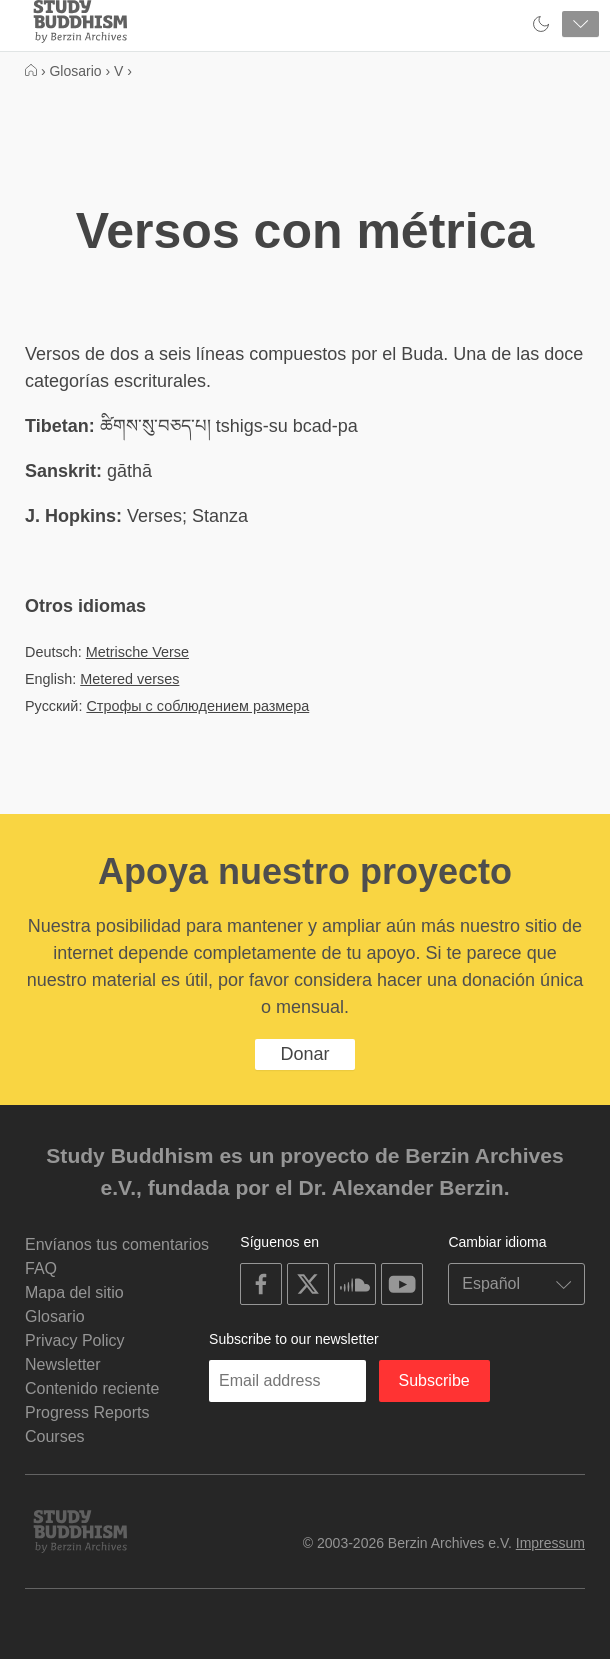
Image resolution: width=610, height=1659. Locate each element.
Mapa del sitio (74, 1292)
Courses (55, 1436)
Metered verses (129, 679)
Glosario (55, 1316)
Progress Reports (87, 1412)
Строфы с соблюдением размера (197, 706)
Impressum (550, 1543)
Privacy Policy (75, 1340)
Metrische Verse (137, 652)
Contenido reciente (92, 1388)
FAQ (41, 1268)
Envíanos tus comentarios (117, 1244)
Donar (304, 1054)
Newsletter (63, 1364)
